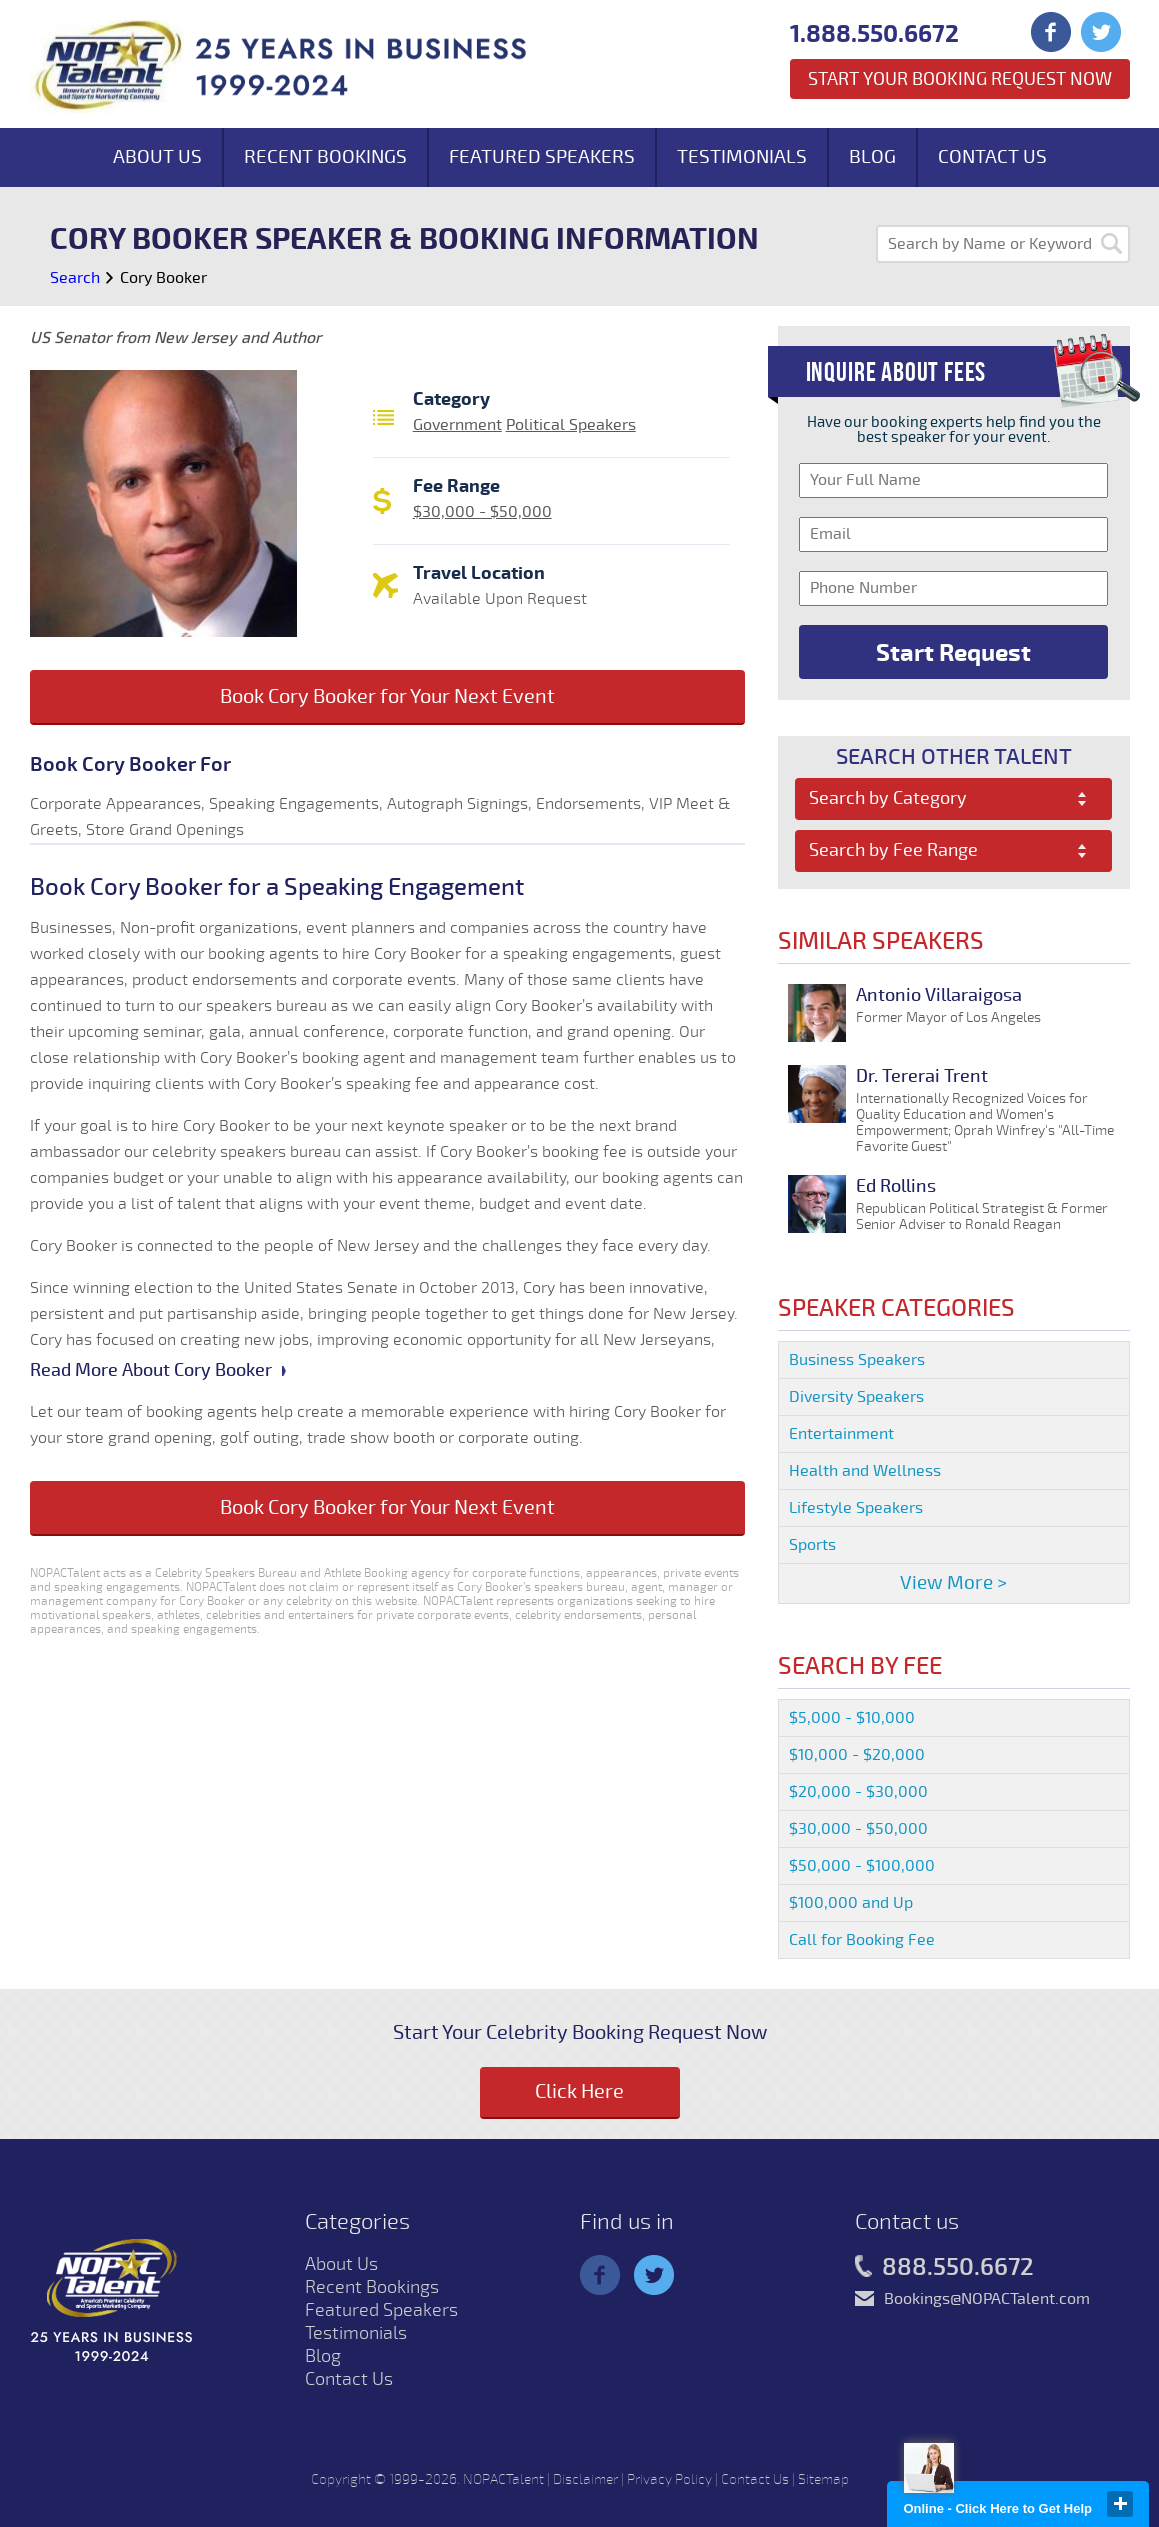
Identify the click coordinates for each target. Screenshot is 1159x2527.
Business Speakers (857, 1360)
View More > (953, 1583)
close (1120, 2504)
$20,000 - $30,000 (858, 1792)
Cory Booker (163, 278)
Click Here (579, 2091)
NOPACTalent (503, 2479)
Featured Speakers (542, 157)
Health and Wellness (865, 1471)
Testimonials (742, 157)
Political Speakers (571, 425)
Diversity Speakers (856, 1397)
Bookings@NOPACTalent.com (987, 2299)
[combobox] (953, 799)
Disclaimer (585, 2479)
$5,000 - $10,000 (852, 1718)
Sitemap (823, 2479)
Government (457, 425)
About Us (157, 157)
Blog (872, 157)
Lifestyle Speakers (856, 1508)
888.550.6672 (944, 2268)
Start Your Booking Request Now (960, 79)
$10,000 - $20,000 (857, 1755)
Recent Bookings (325, 157)
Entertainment (841, 1434)
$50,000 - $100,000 (862, 1866)
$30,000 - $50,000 (482, 512)
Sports (812, 1545)
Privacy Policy (669, 2479)
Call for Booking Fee (862, 1940)
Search (75, 278)
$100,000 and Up (851, 1903)
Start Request (953, 653)
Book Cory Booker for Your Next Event (387, 696)
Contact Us (992, 157)
